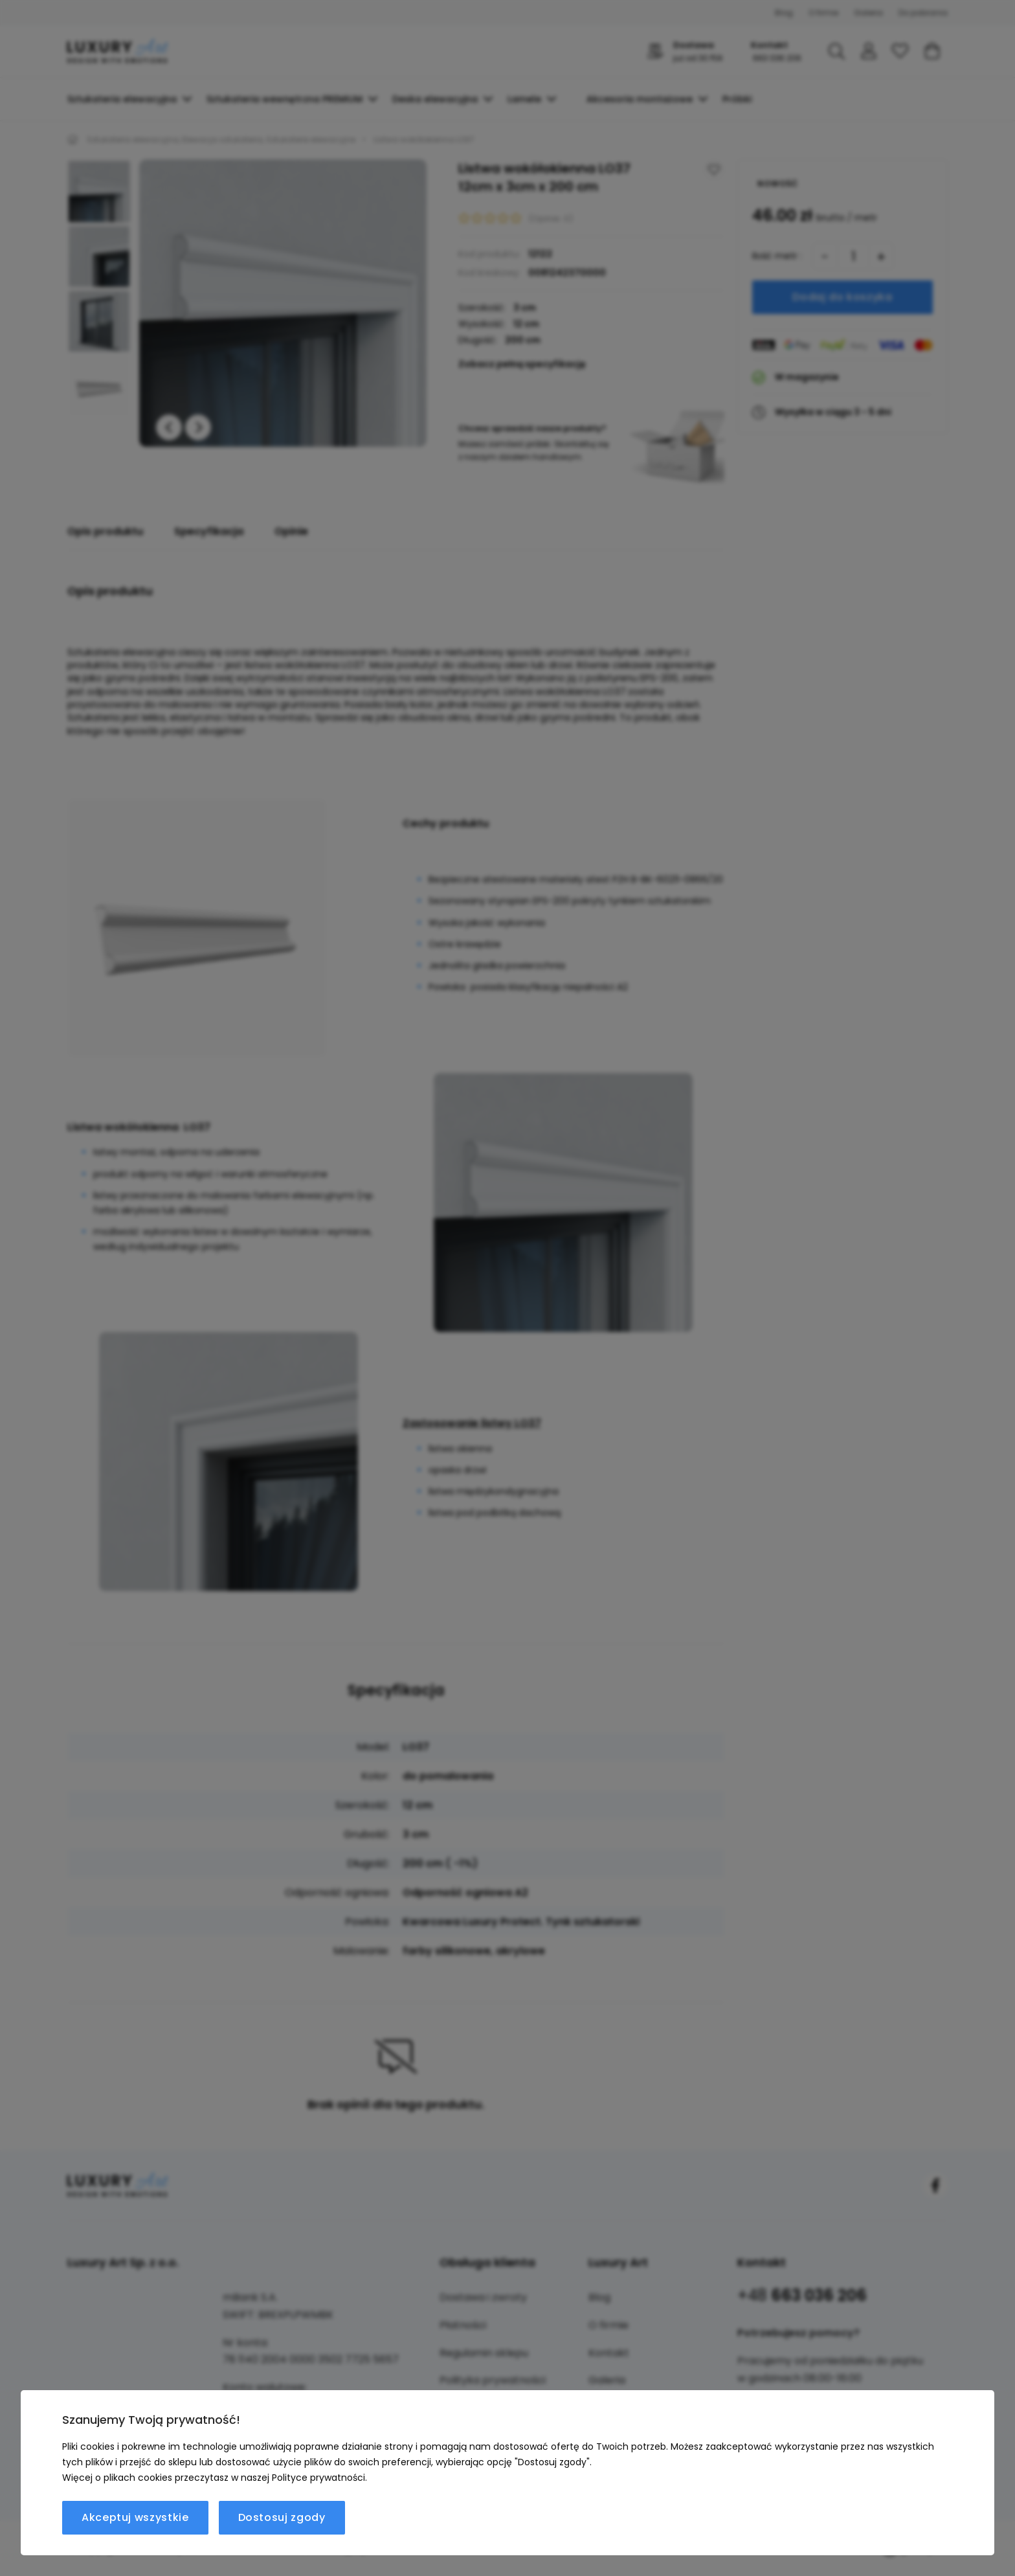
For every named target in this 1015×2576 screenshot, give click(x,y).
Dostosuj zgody (282, 2517)
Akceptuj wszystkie (135, 2517)
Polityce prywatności (318, 2477)
